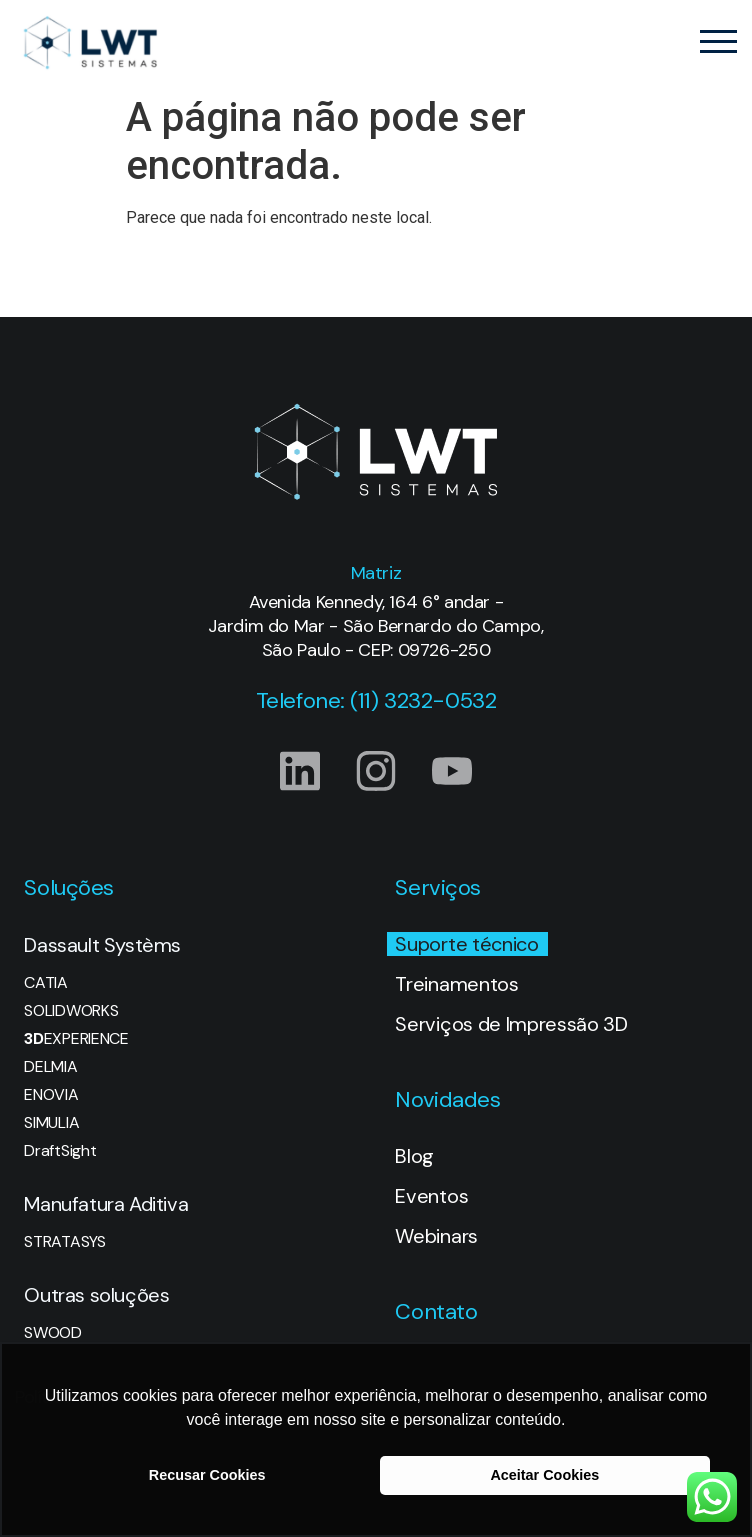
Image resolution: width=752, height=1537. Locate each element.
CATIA (45, 983)
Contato (436, 1311)
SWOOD (52, 1333)
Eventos (431, 1196)
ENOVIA (51, 1095)
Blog (414, 1156)
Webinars (436, 1236)
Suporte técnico (466, 944)
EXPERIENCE (76, 1039)
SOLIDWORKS (71, 1011)
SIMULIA (51, 1123)
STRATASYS (64, 1242)
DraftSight (60, 1151)
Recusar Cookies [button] (207, 1475)
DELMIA (50, 1067)
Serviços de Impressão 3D (511, 1024)
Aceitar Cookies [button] (544, 1475)
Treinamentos (456, 984)
